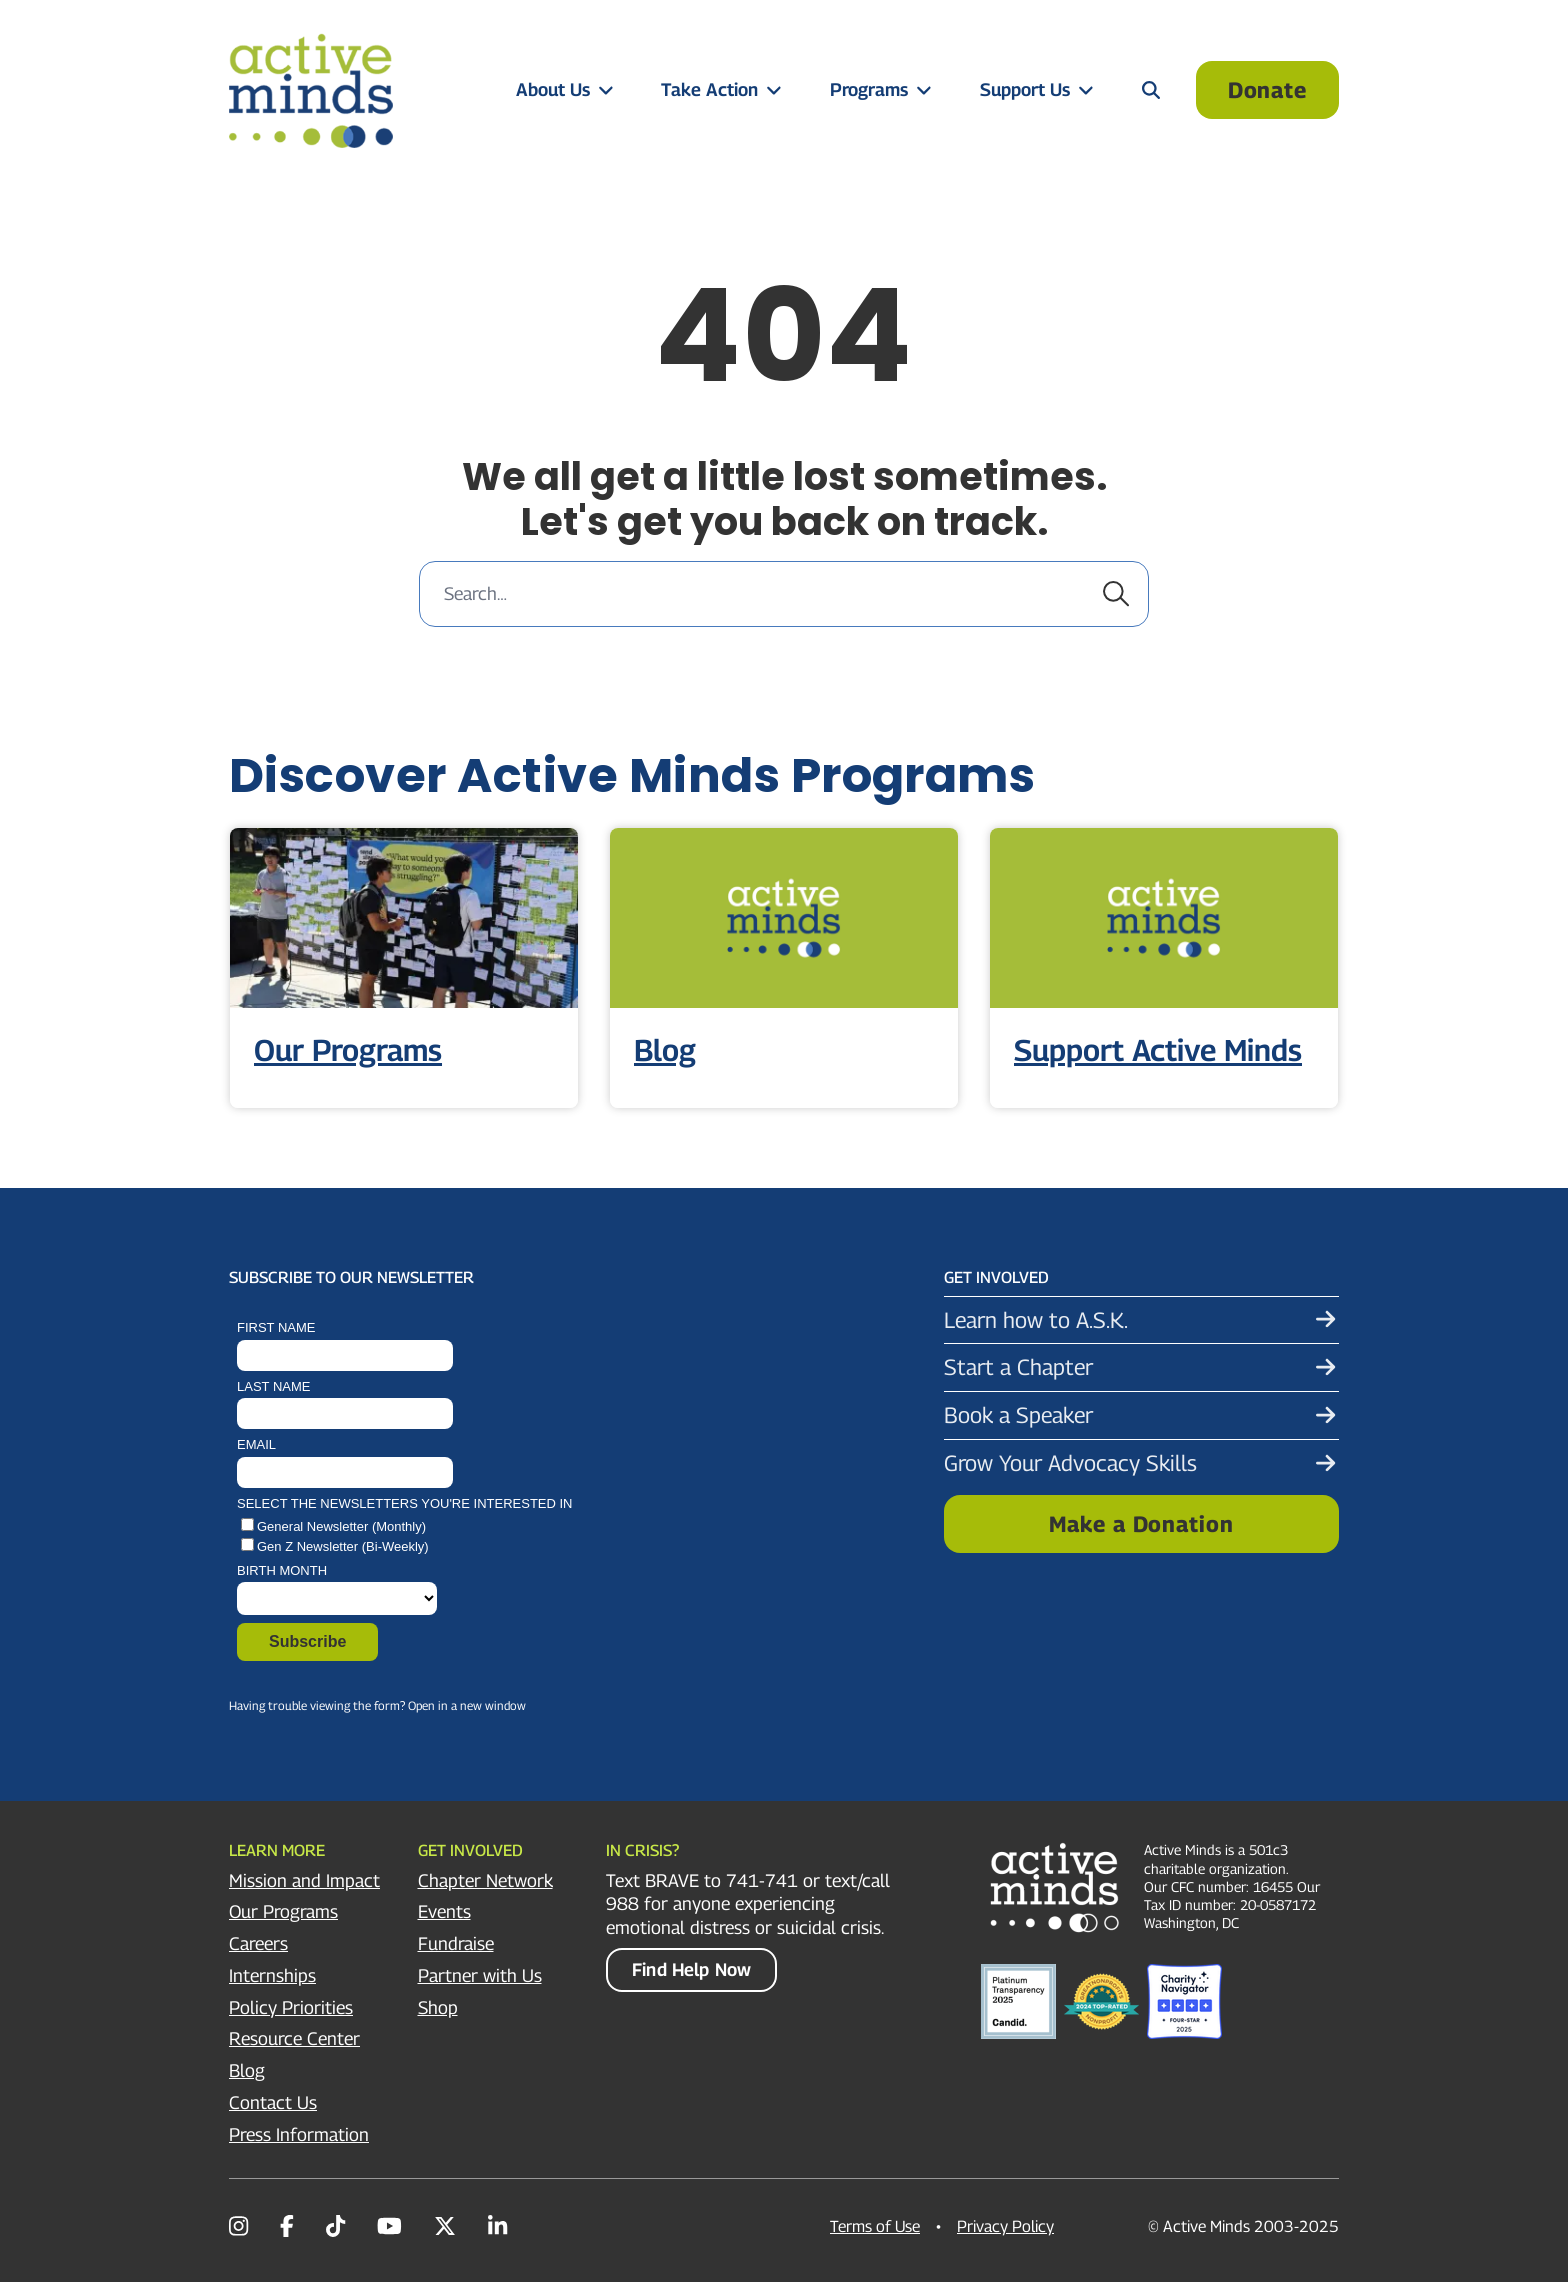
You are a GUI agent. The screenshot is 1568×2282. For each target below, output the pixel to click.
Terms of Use (875, 2226)
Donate (1267, 90)
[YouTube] (389, 2226)
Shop (438, 2007)
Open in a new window (467, 1705)
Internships (272, 1975)
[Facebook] (287, 2226)
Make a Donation (1141, 1524)
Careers (258, 1943)
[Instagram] (238, 2226)
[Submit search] (1116, 594)
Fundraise (456, 1943)
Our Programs (283, 1911)
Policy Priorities (291, 2007)
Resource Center (294, 2038)
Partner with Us (480, 1975)
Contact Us (273, 2102)
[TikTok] (335, 2226)
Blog (247, 2070)
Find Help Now (691, 1969)
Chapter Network (485, 1880)
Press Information (299, 2134)
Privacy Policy (1005, 2226)
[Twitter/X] (445, 2226)
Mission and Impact (304, 1880)
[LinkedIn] (497, 2226)
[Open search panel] (1151, 89)
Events (444, 1911)
